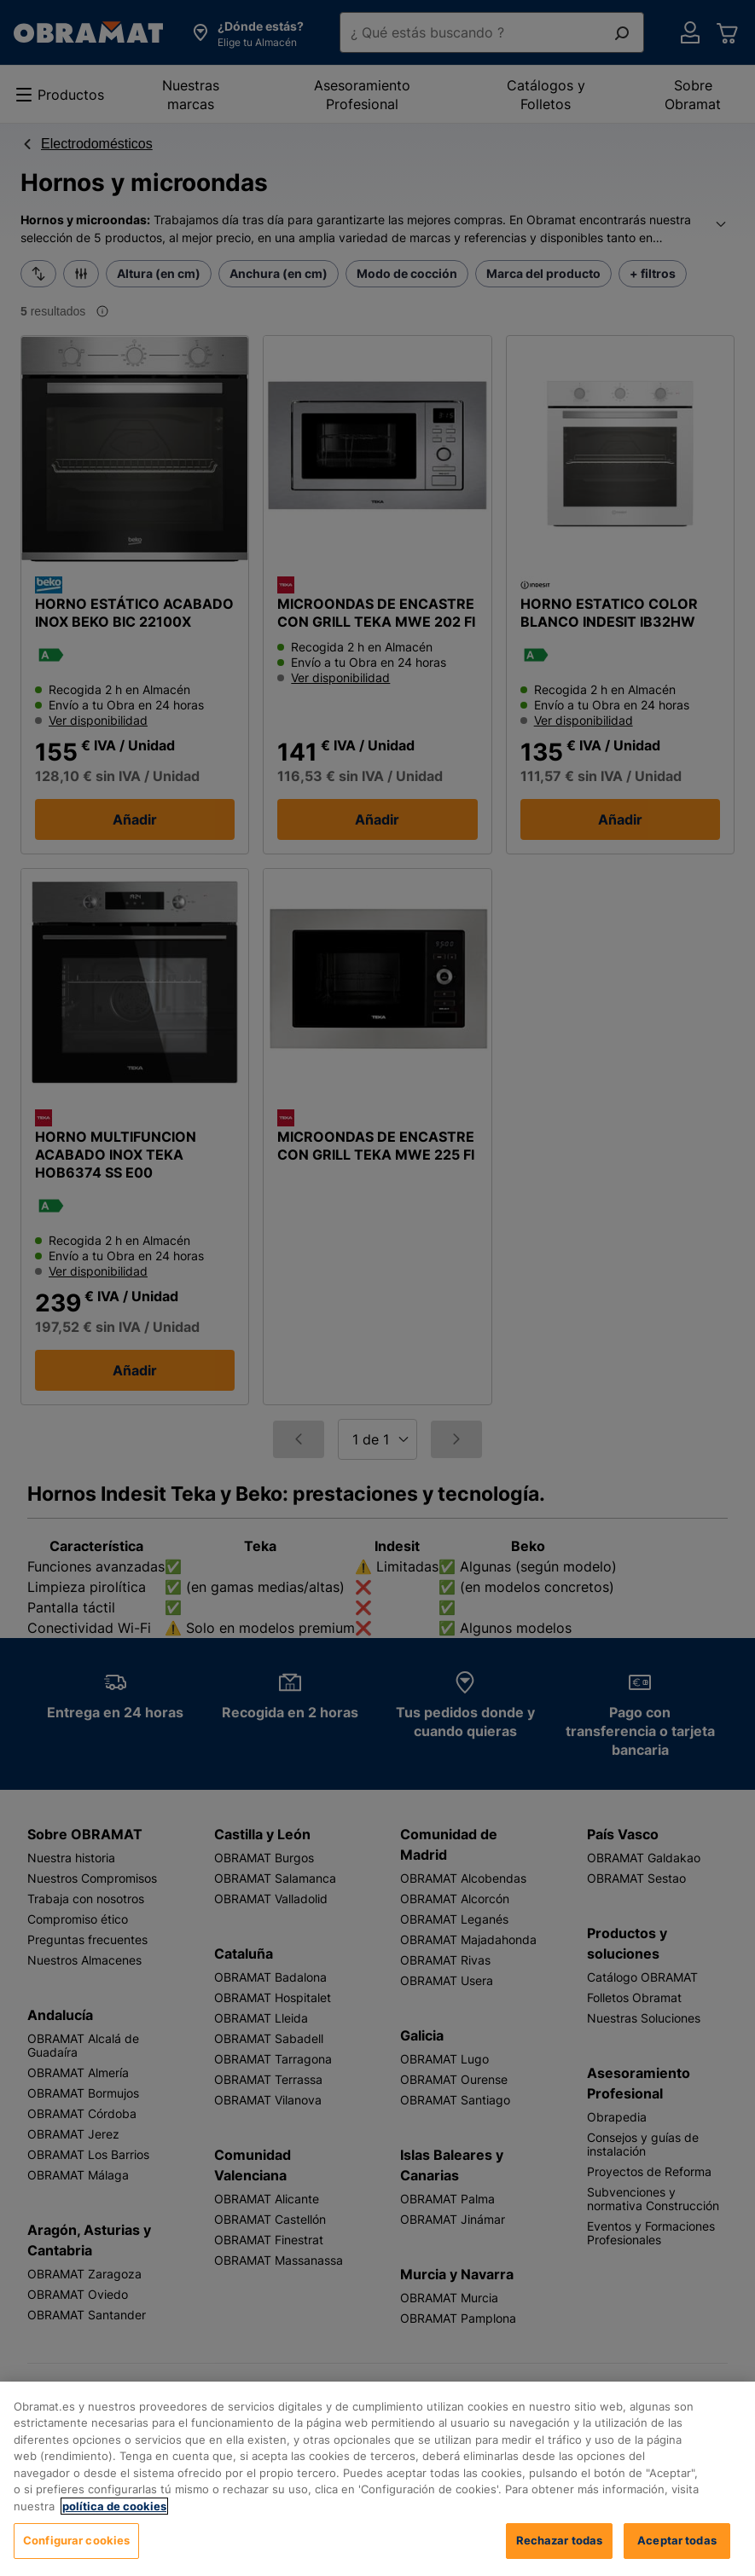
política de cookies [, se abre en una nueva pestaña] (114, 2521)
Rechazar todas (559, 2556)
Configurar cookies (76, 2556)
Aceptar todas (677, 2556)
